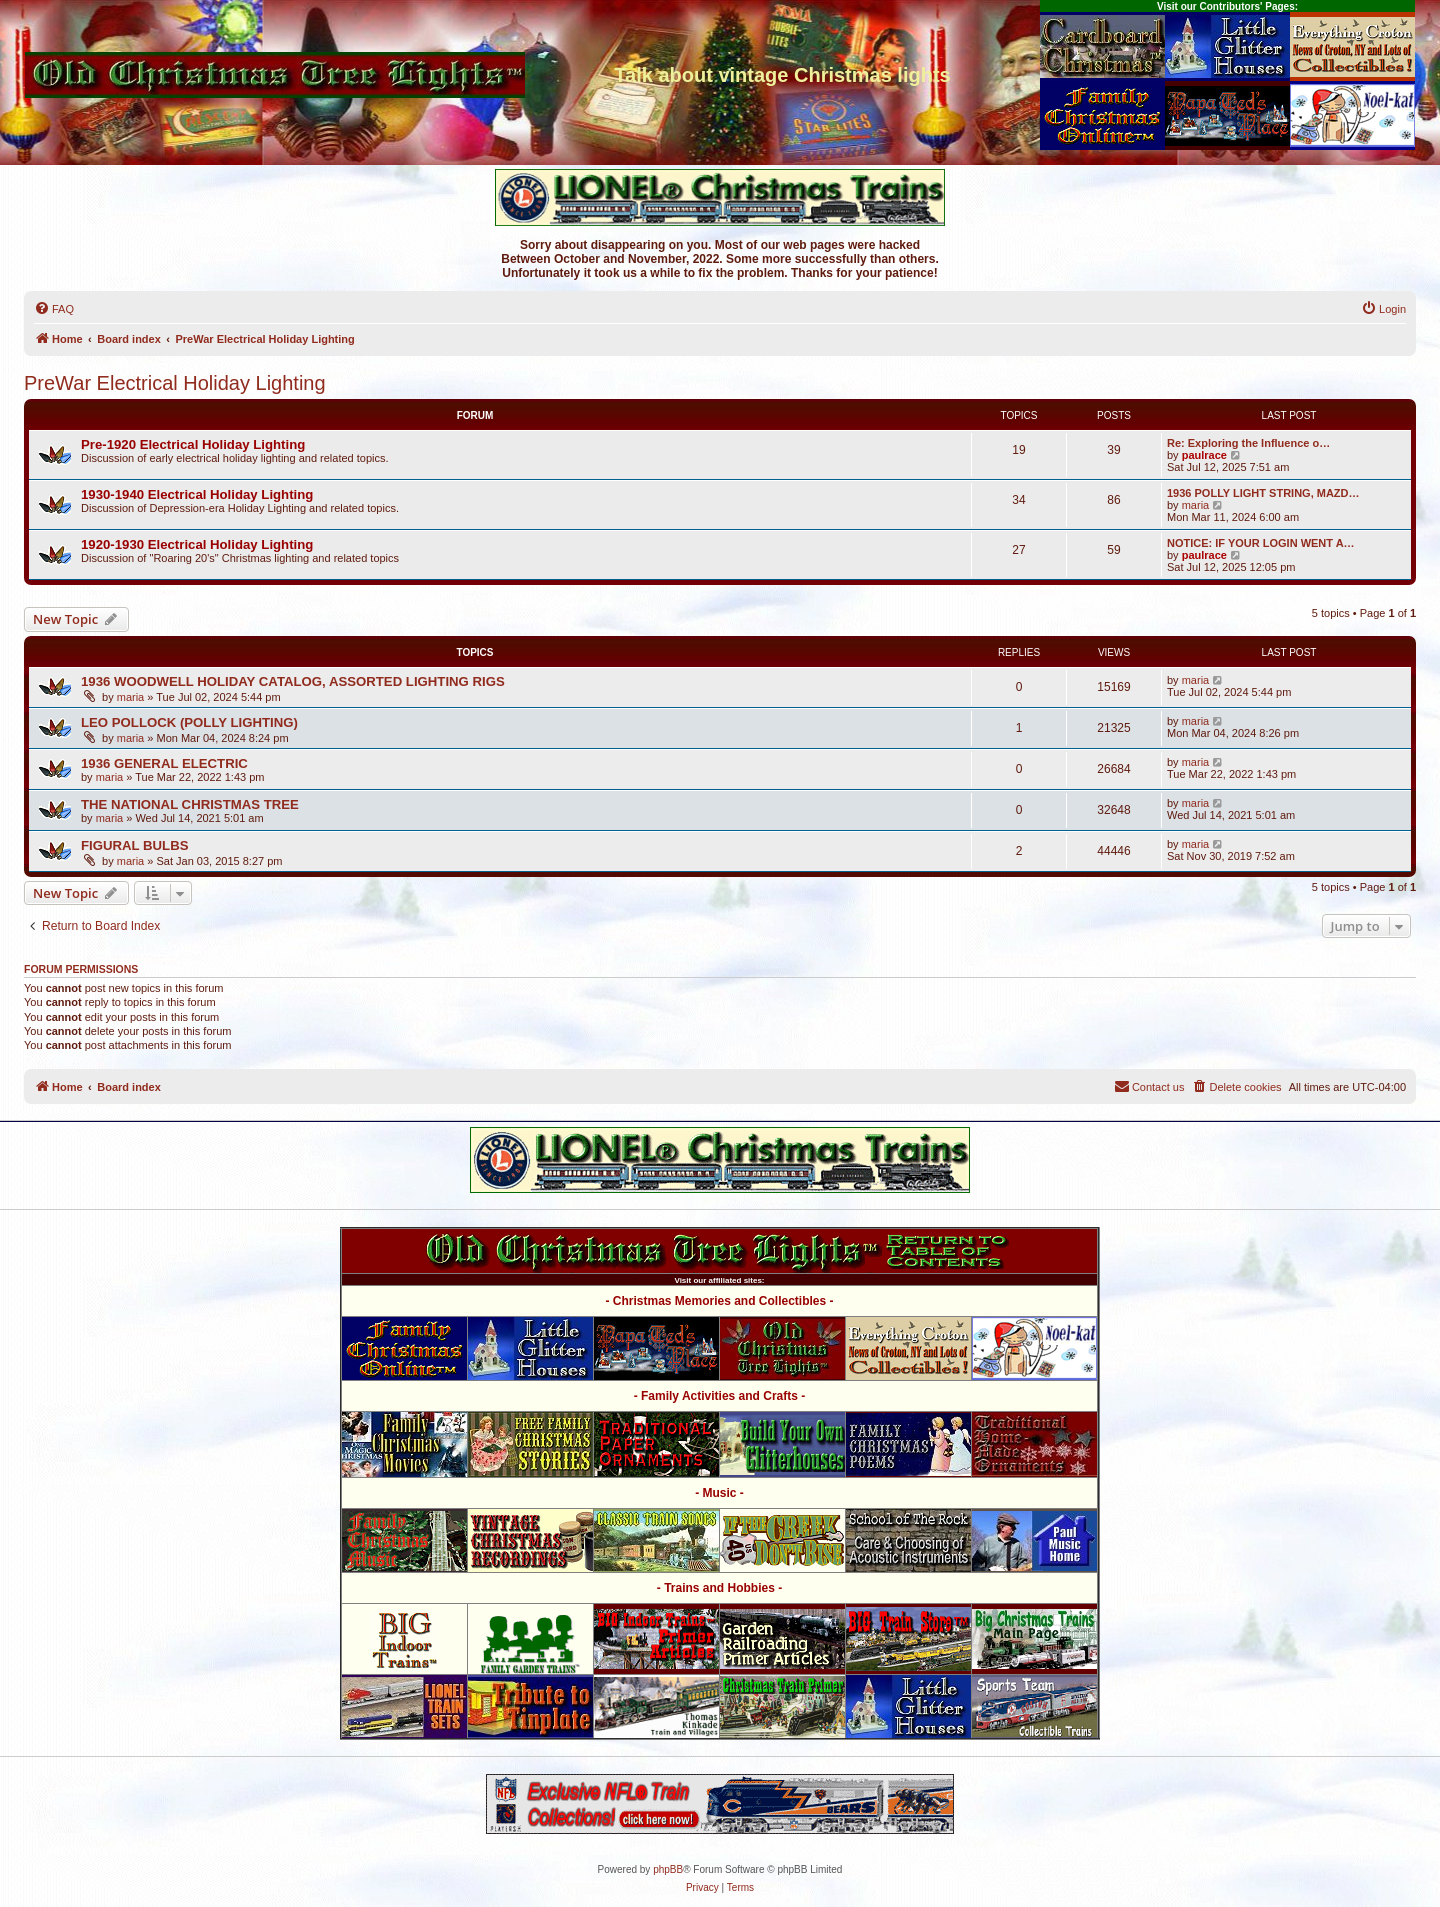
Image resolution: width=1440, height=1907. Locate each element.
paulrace (1204, 455)
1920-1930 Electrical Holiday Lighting (197, 544)
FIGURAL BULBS (134, 845)
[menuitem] (54, 309)
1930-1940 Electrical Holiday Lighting (197, 494)
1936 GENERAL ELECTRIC (164, 763)
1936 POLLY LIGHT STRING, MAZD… (1263, 493)
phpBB (668, 1869)
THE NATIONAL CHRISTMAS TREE (190, 804)
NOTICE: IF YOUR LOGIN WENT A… (1261, 543)
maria (1196, 505)
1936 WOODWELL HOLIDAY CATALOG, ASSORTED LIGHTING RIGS (293, 681)
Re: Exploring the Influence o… (1248, 443)
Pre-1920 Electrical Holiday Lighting (193, 444)
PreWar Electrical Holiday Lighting (175, 383)
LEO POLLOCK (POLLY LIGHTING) (189, 722)
